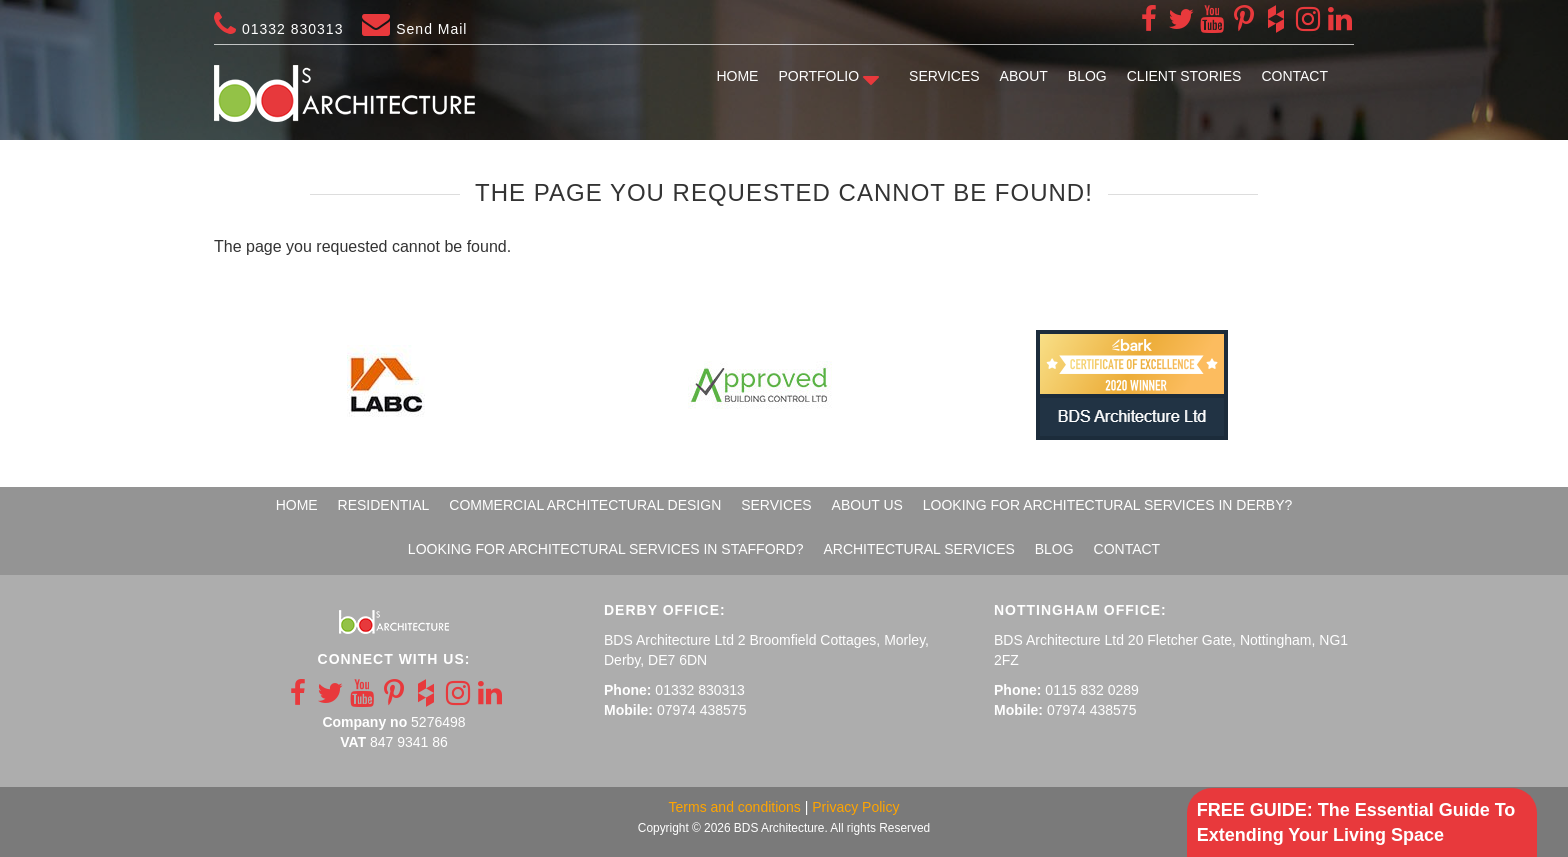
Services (944, 76)
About (1024, 76)
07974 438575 (702, 710)
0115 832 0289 (1091, 690)
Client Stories (1184, 76)
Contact (1294, 76)
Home (737, 76)
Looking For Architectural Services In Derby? (1108, 505)
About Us (867, 505)
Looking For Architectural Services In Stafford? (606, 549)
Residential (384, 505)
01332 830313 (278, 29)
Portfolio (818, 76)
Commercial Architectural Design (585, 505)
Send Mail (414, 29)
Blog (1087, 76)
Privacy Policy (855, 807)
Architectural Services (918, 549)
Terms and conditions (735, 807)
